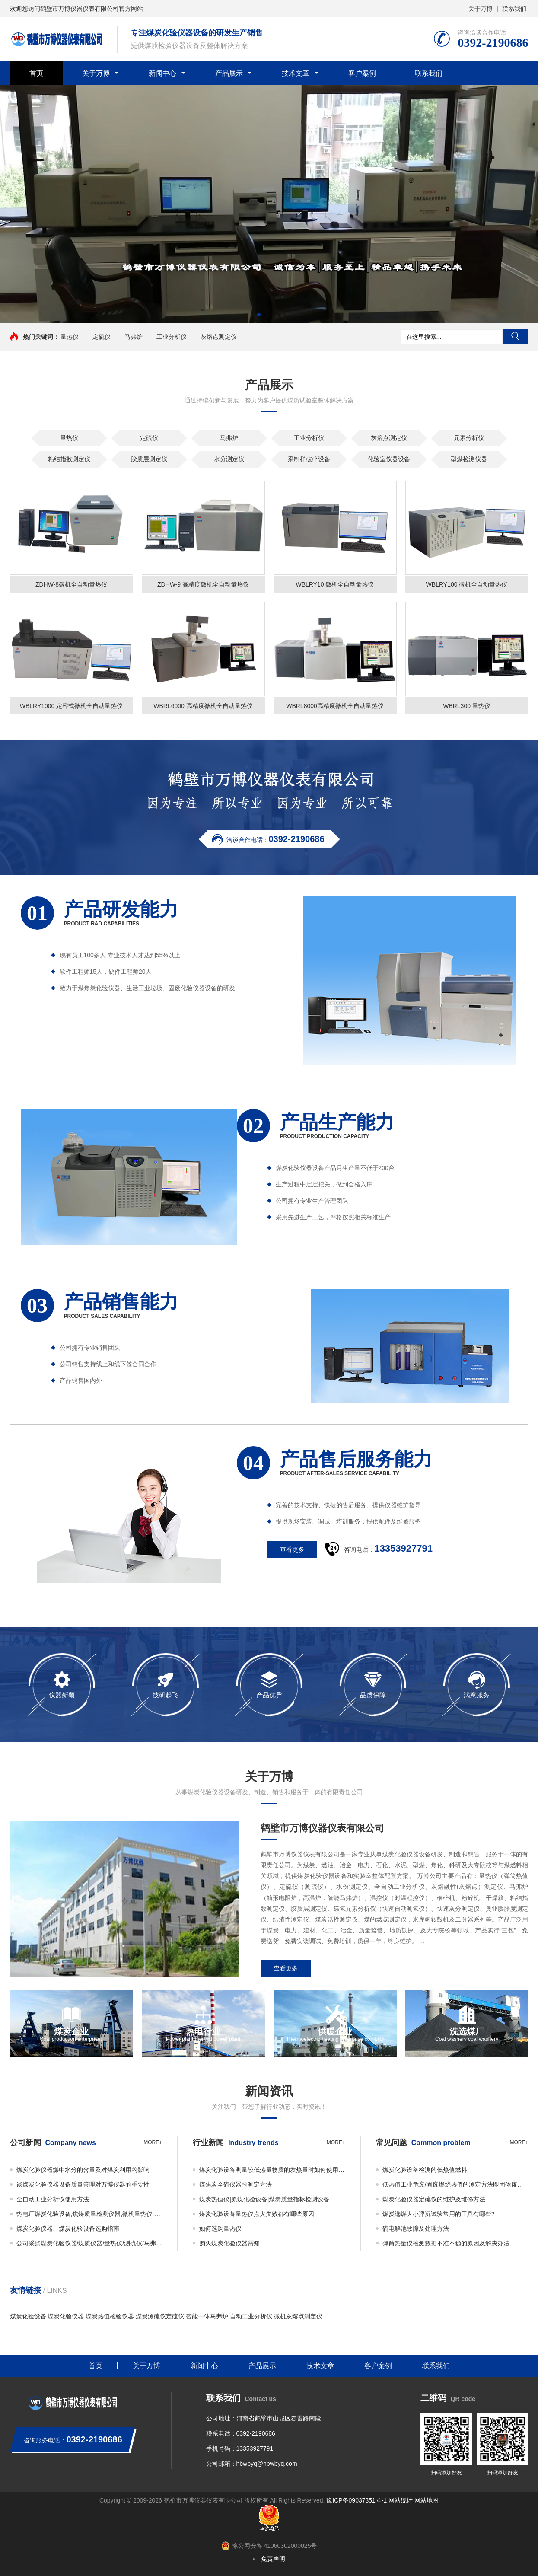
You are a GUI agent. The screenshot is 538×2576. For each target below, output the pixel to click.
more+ (152, 2142)
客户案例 (362, 73)
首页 (36, 73)
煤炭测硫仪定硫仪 (160, 2316)
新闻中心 (162, 73)
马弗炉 (133, 336)
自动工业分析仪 (251, 2316)
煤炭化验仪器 (66, 2316)
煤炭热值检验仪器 (110, 2316)
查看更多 (286, 1968)
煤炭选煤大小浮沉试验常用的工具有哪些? (438, 2213)
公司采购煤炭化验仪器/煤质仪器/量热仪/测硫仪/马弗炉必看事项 (89, 2243)
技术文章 (295, 73)
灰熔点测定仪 (219, 336)
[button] (259, 314)
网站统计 (400, 2500)
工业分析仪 (171, 336)
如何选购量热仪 (220, 2228)
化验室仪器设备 (389, 459)
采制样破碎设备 (309, 459)
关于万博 (480, 8)
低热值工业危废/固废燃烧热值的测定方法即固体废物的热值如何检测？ (455, 2184)
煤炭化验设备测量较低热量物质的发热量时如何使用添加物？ (272, 2169)
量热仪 (69, 336)
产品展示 (229, 73)
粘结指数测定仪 (69, 459)
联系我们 (514, 8)
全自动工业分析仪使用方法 (52, 2199)
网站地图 (426, 2500)
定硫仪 (101, 336)
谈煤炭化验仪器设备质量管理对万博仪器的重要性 (83, 2184)
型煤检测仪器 (469, 459)
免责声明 (273, 2558)
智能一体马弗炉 (207, 2316)
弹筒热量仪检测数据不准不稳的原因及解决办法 (445, 2243)
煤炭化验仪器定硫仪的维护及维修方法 (433, 2199)
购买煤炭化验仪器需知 (229, 2243)
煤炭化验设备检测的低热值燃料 (424, 2169)
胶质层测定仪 (149, 459)
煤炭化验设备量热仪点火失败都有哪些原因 (256, 2213)
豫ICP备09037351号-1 (356, 2500)
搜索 (515, 336)
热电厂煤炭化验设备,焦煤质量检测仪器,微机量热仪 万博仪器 (89, 2213)
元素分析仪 (469, 437)
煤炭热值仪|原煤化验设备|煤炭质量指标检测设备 (264, 2199)
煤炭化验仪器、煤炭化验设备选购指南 (67, 2228)
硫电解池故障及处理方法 (415, 2228)
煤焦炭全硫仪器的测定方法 (235, 2184)
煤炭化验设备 (28, 2316)
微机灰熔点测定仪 (298, 2316)
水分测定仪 (229, 459)
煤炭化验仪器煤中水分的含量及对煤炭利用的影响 (83, 2169)
